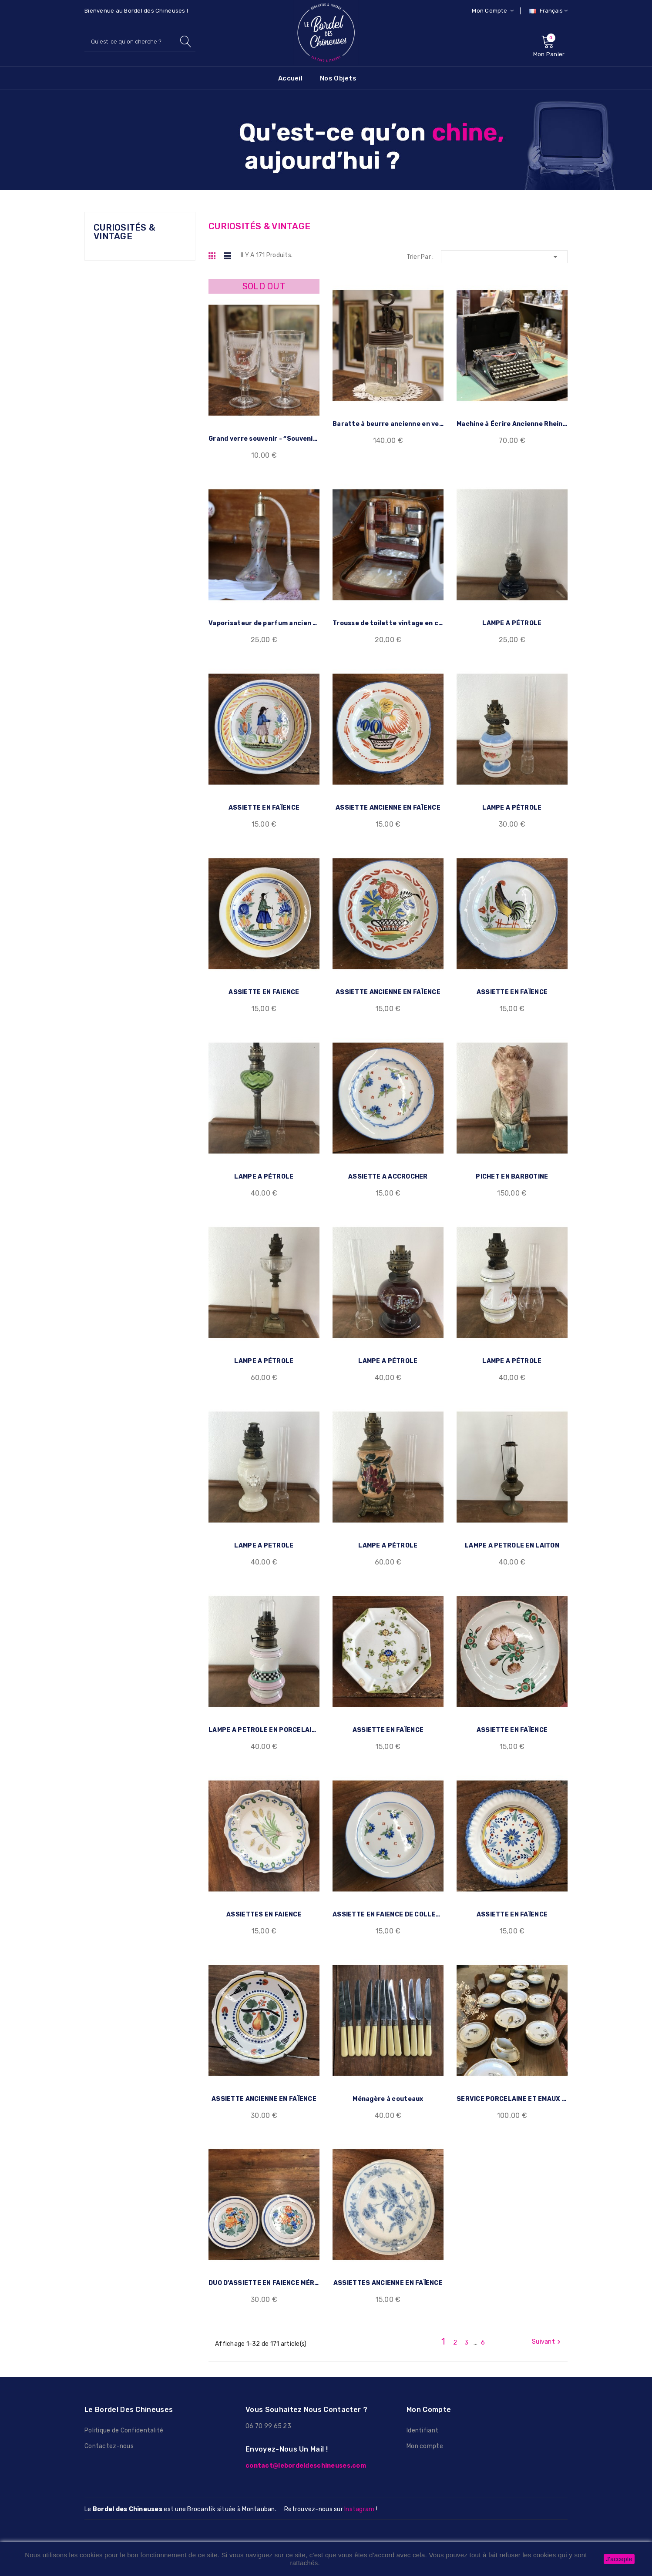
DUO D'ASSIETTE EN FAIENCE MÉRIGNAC (263, 2268)
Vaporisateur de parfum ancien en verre (263, 622)
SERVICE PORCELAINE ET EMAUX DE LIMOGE (512, 2085)
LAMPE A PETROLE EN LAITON (512, 1536)
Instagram (359, 2492)
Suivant (547, 2325)
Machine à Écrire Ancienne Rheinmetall (512, 424)
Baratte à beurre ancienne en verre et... (388, 424)
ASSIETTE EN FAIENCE (264, 987)
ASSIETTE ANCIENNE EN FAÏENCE (388, 804)
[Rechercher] (140, 42)
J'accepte (619, 2559)
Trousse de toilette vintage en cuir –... (388, 622)
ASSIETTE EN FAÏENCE (264, 804)
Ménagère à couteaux (388, 2085)
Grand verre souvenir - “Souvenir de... (263, 438)
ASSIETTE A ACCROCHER (388, 1170)
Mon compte (425, 2429)
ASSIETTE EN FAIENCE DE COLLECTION (388, 1902)
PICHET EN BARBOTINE (512, 1170)
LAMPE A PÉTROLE (511, 622)
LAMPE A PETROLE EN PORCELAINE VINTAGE (263, 1719)
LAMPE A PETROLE (263, 1536)
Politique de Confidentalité (124, 2414)
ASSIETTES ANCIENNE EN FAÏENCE (388, 2268)
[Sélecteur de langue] (547, 10)
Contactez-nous (109, 2429)
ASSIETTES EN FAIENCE (264, 1902)
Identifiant (422, 2414)
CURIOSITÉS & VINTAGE (124, 232)
